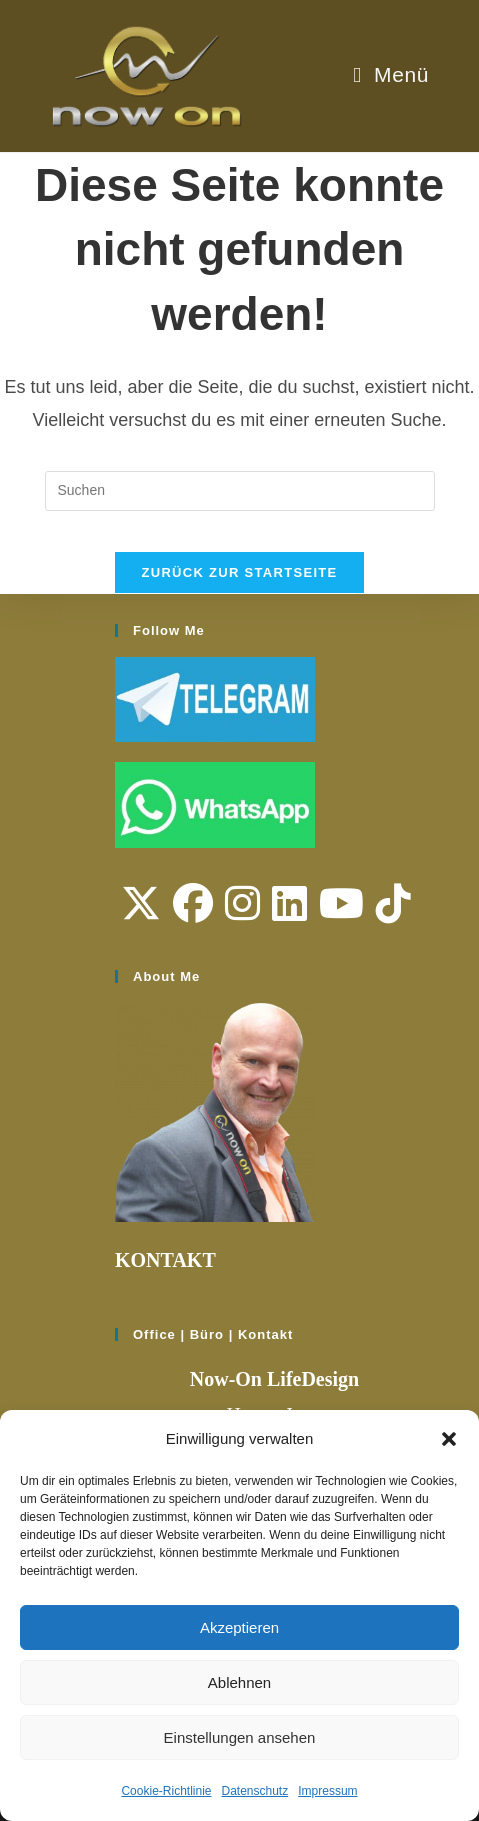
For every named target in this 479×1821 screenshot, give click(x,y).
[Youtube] (341, 904)
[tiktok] (393, 904)
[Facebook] (193, 904)
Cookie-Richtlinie (166, 1791)
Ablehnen (239, 1682)
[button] (449, 1439)
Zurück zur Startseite (239, 572)
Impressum (327, 1791)
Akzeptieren (239, 1627)
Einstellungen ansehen (240, 1737)
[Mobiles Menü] (391, 74)
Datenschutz (255, 1791)
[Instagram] (242, 904)
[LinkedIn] (289, 904)
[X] (141, 904)
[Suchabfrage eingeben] (240, 491)
